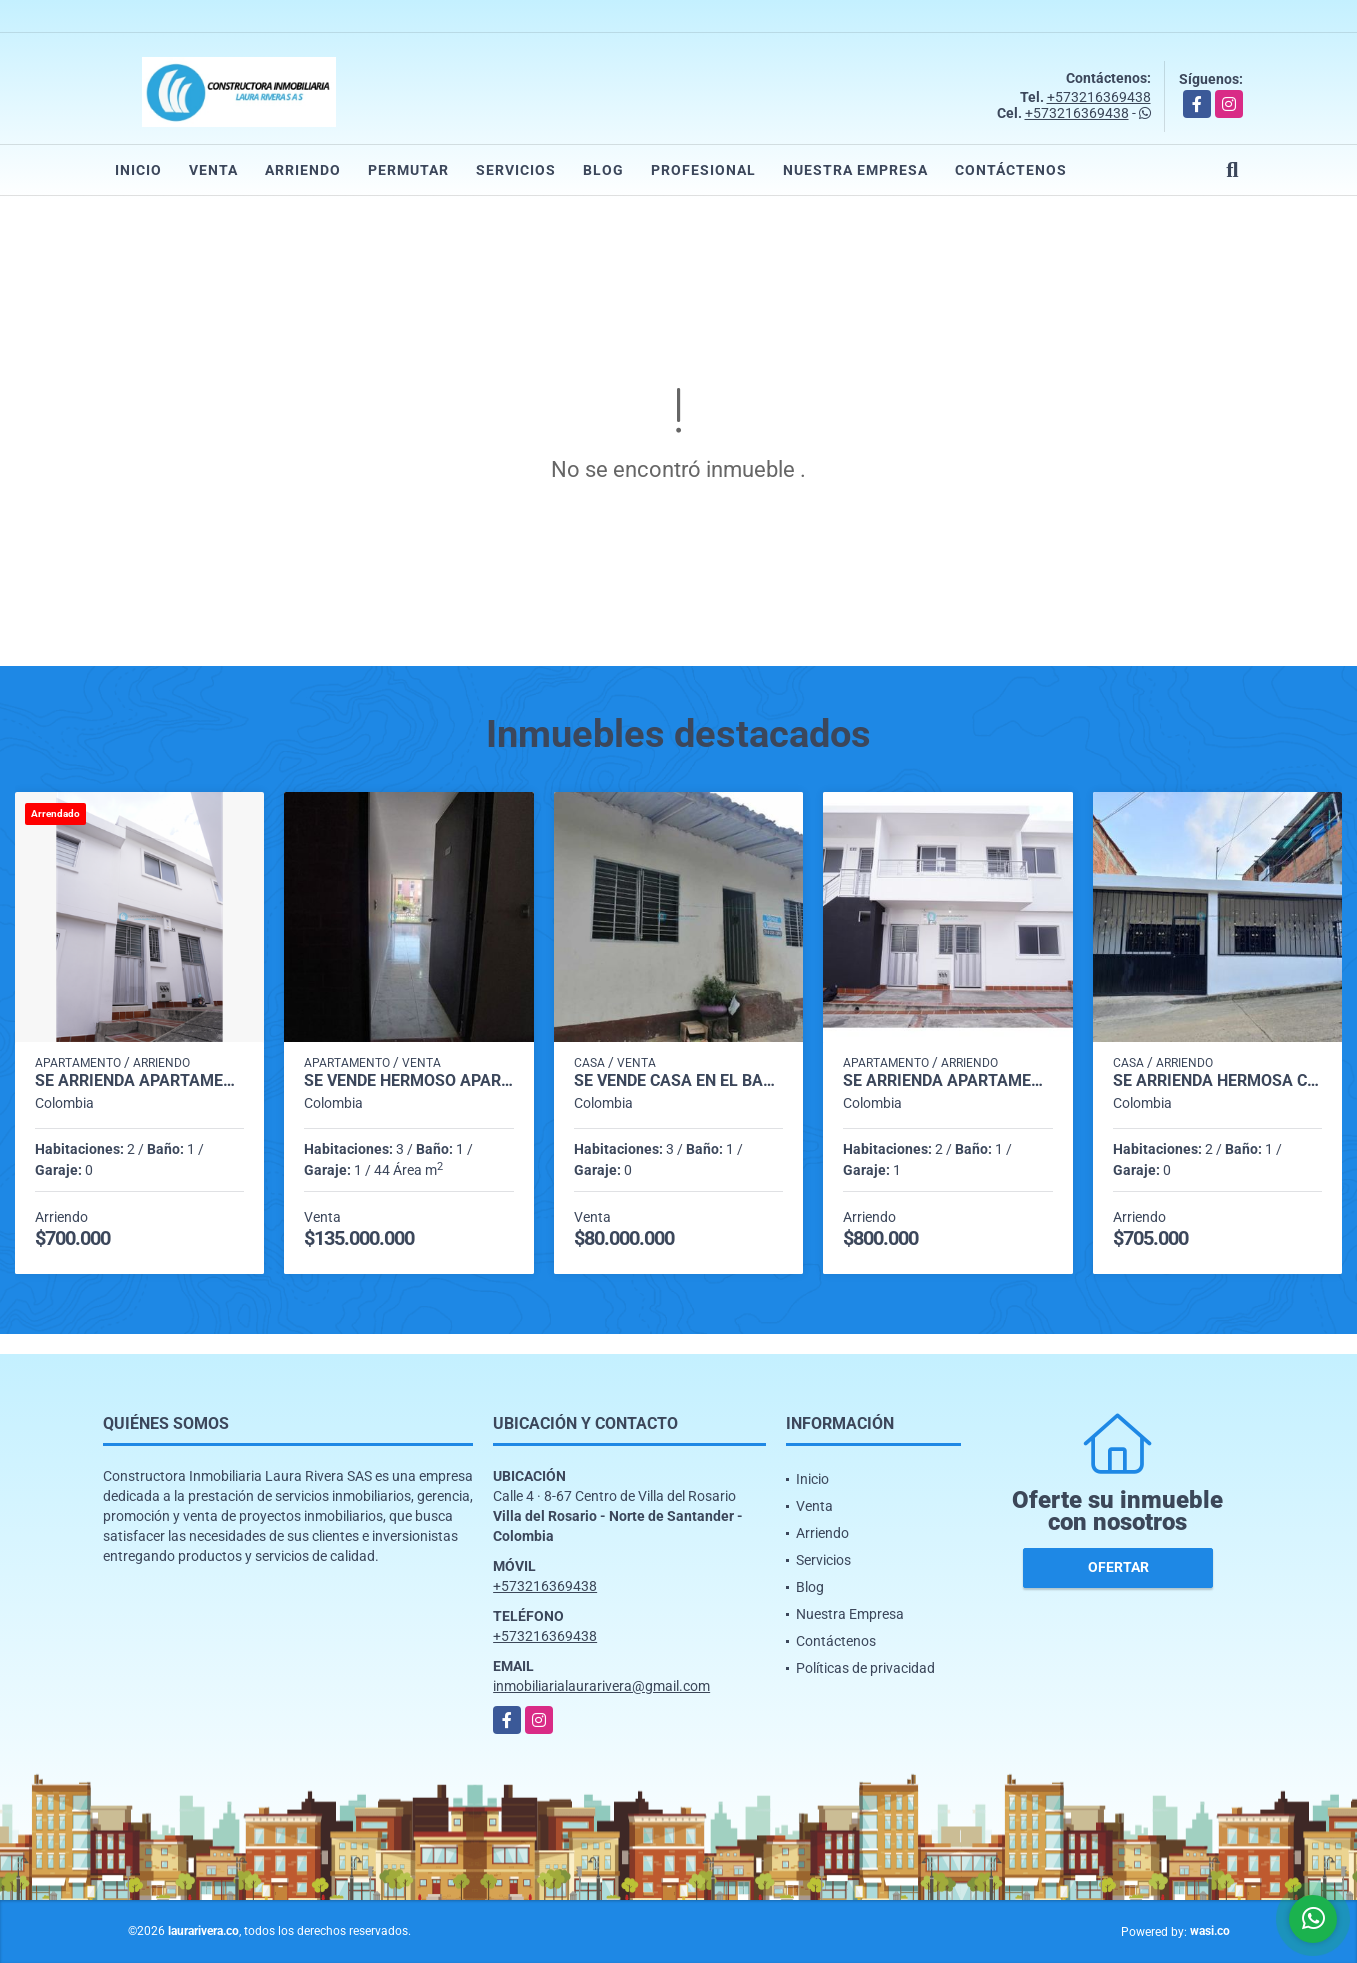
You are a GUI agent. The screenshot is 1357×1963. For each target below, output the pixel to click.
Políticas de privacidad (865, 1668)
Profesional (703, 170)
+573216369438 (1099, 97)
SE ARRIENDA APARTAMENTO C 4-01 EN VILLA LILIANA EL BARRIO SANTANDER (139, 1081)
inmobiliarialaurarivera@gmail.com (601, 1686)
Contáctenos (1011, 170)
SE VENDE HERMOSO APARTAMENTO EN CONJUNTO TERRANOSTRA (408, 1081)
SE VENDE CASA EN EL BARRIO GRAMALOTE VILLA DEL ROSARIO (678, 1081)
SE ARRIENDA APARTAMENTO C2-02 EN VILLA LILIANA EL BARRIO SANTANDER (947, 1081)
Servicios (516, 170)
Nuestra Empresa (855, 170)
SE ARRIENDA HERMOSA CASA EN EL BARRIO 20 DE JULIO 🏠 (1217, 1081)
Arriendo (303, 170)
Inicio (138, 170)
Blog (603, 170)
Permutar (408, 170)
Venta (213, 170)
